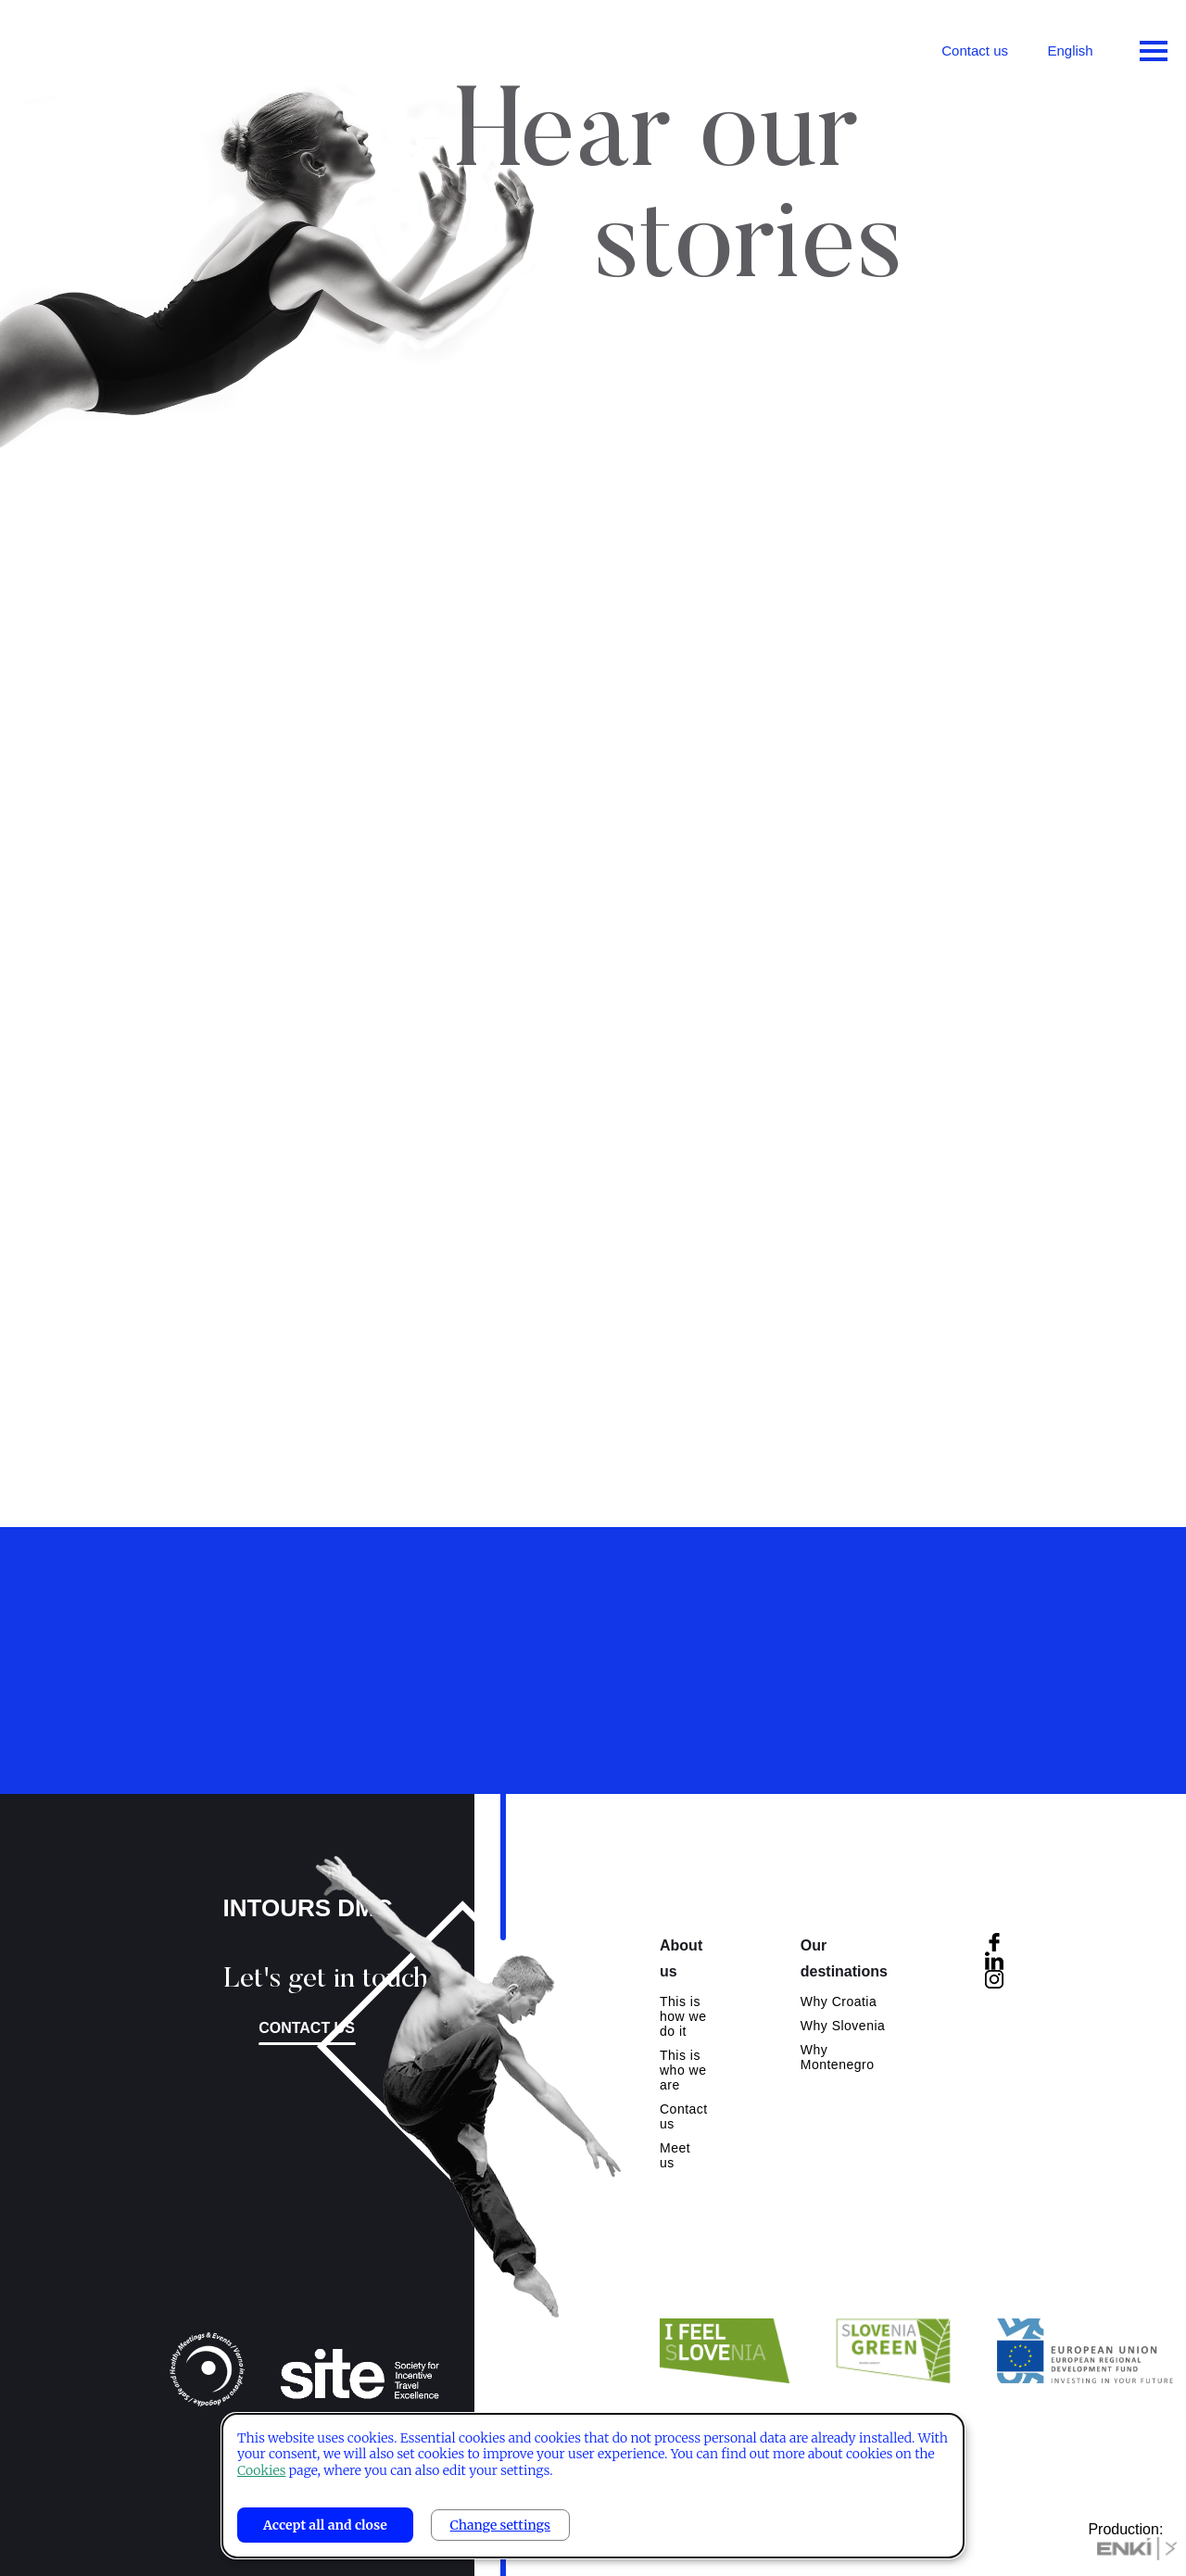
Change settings (500, 2525)
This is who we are (683, 2070)
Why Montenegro (838, 2057)
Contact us (974, 50)
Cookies (261, 2470)
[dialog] (593, 2485)
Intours (93, 46)
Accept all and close (325, 2525)
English (1069, 50)
